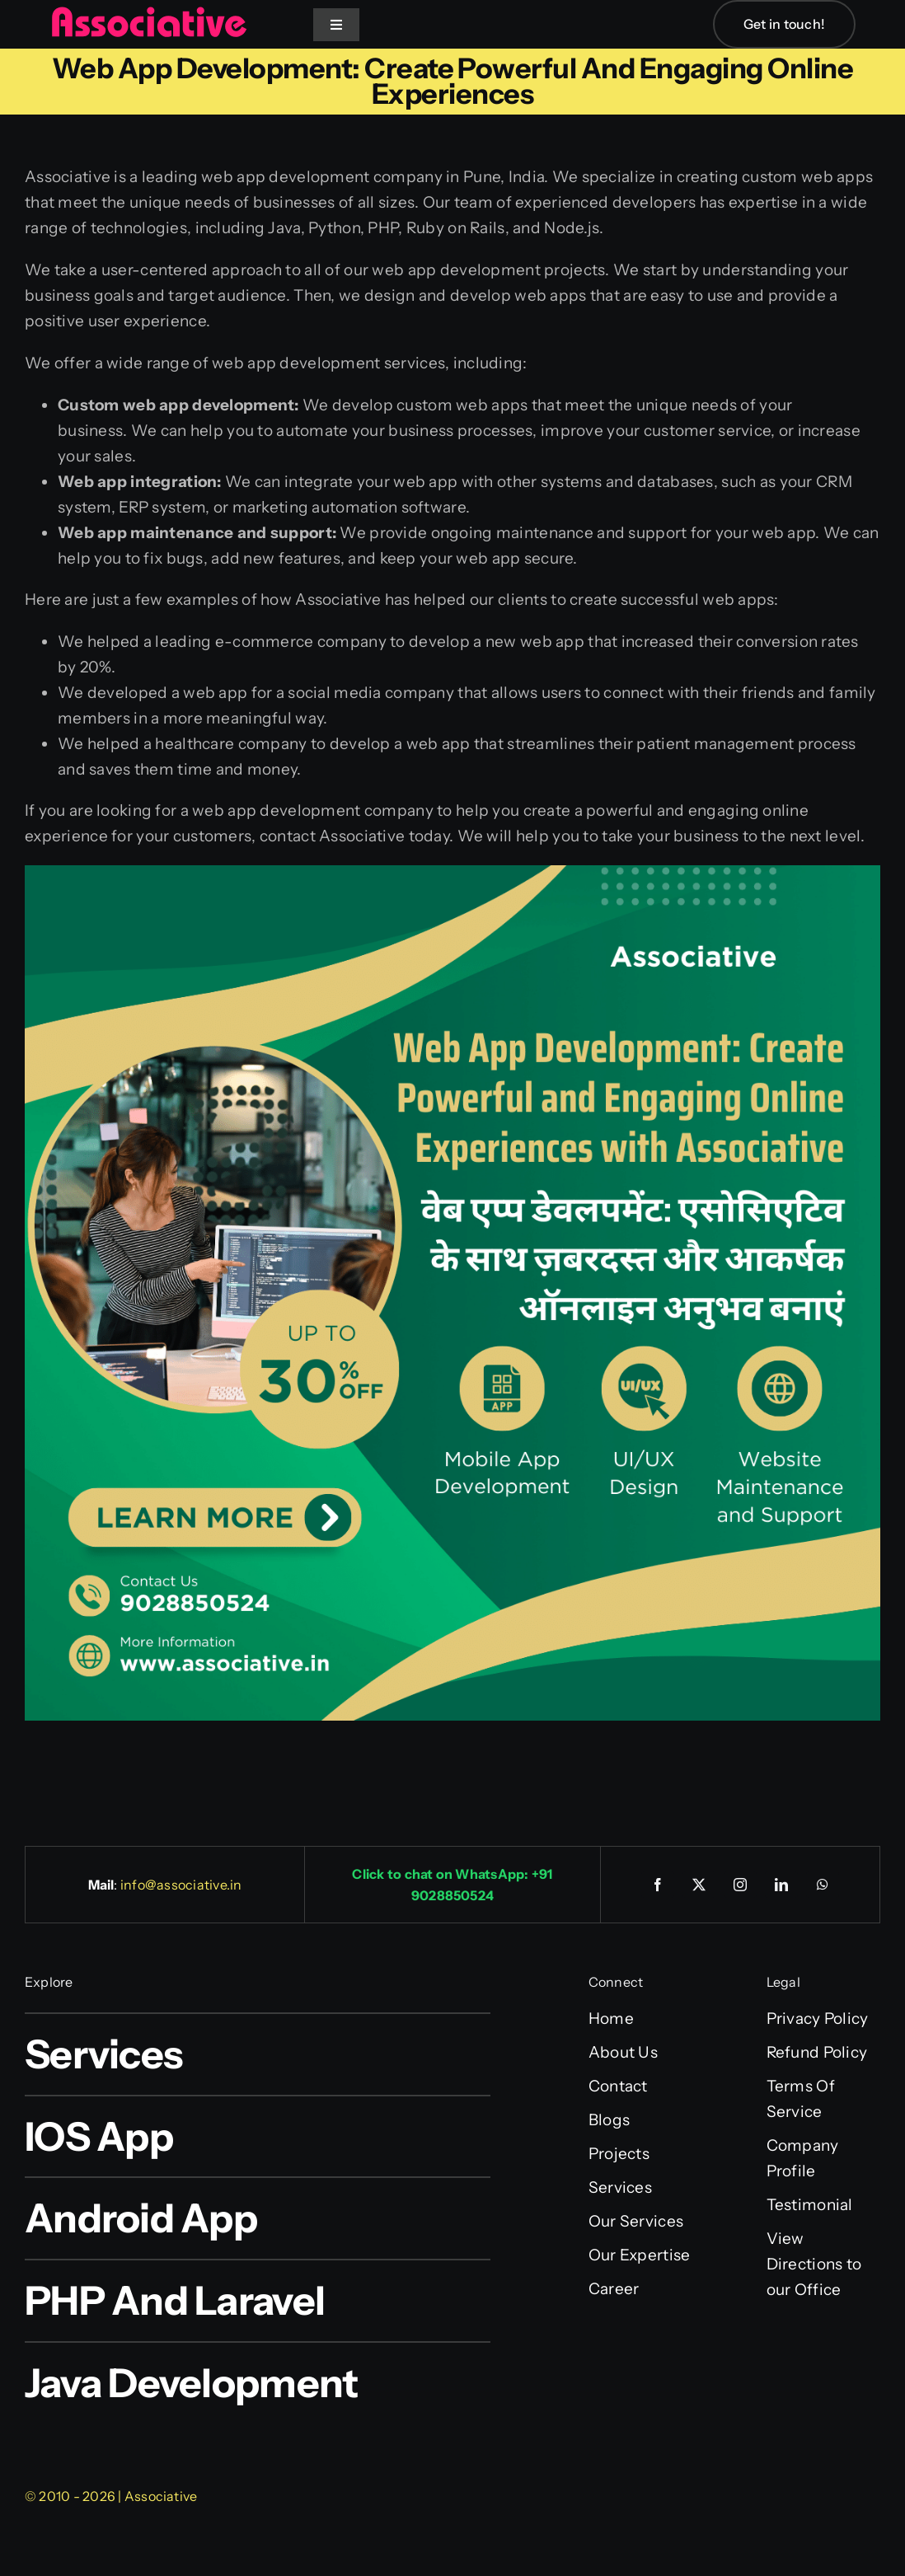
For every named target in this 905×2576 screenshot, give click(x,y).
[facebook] (657, 1884)
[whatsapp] (822, 1884)
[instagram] (740, 1884)
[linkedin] (781, 1884)
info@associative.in (181, 1884)
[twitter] (698, 1884)
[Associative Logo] (148, 13)
